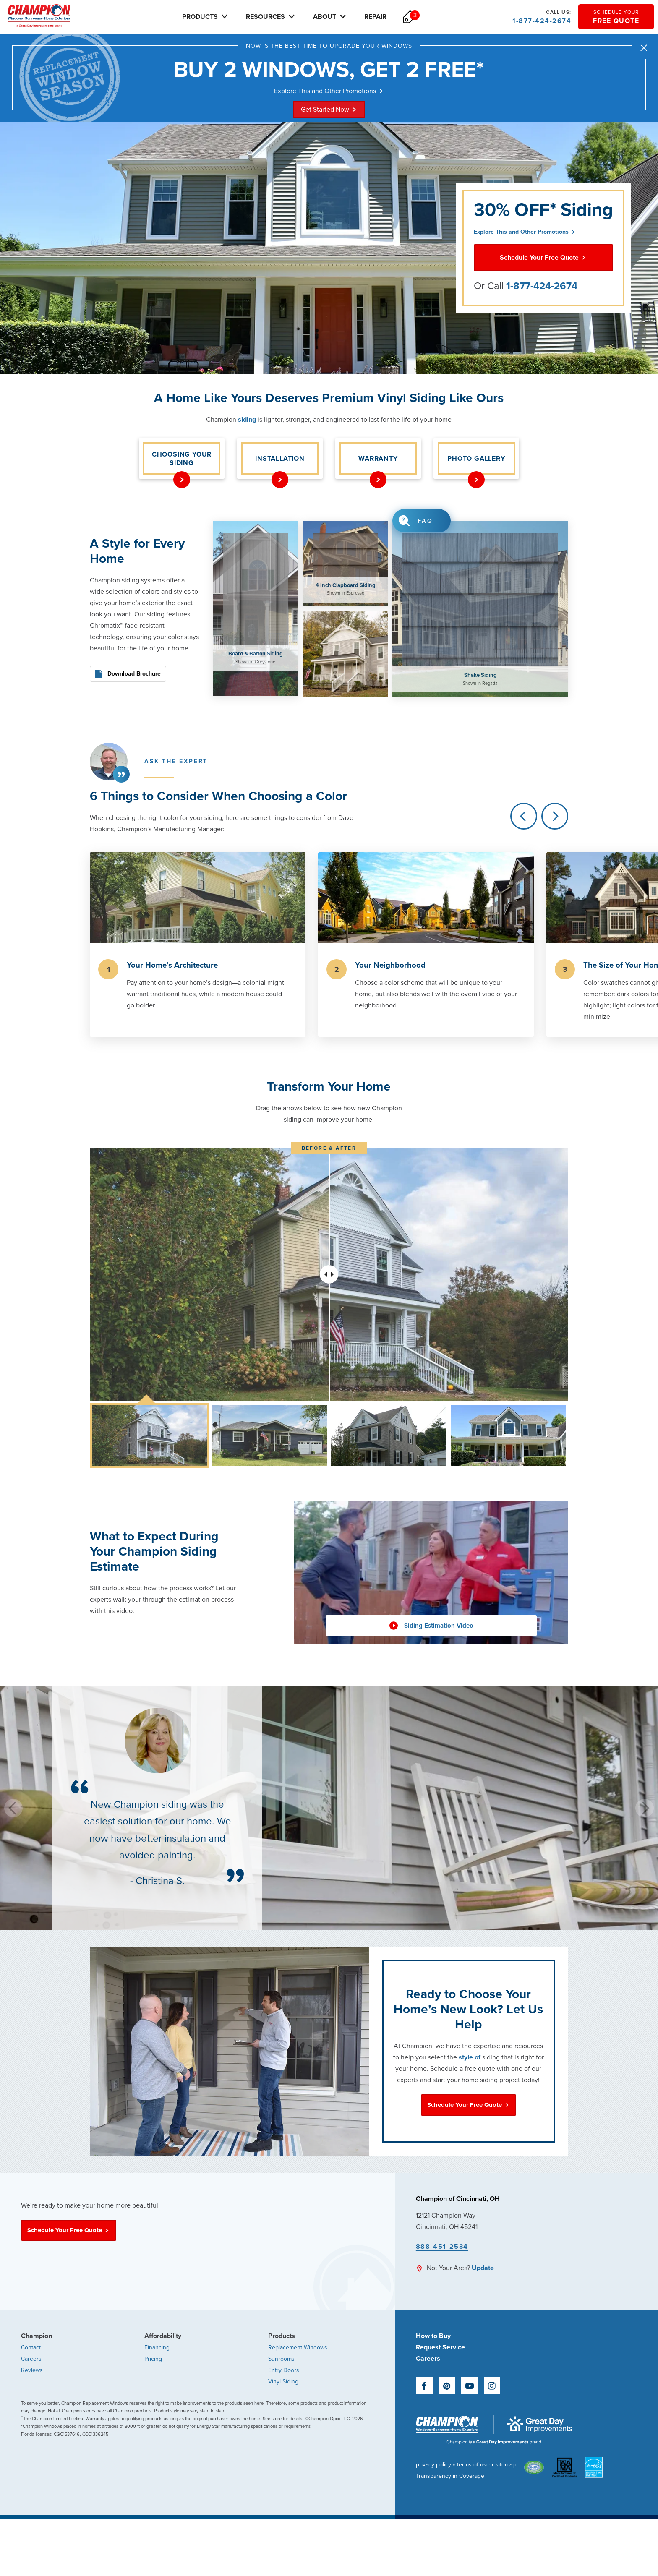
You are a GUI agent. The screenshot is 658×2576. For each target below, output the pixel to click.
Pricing (153, 2358)
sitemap (506, 2464)
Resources (271, 16)
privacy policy (433, 2464)
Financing (157, 2347)
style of (470, 2057)
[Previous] (523, 816)
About (330, 16)
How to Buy (433, 2336)
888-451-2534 (442, 2246)
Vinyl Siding (283, 2381)
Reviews (32, 2370)
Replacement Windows (297, 2347)
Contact (31, 2347)
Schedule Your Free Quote (543, 257)
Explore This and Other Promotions (329, 91)
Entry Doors (283, 2370)
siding (247, 419)
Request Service (440, 2347)
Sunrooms (281, 2358)
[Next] (554, 816)
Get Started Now (329, 109)
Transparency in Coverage (450, 2475)
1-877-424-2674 (541, 16)
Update (483, 2268)
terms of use (473, 2464)
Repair (375, 17)
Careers (31, 2358)
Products (205, 16)
